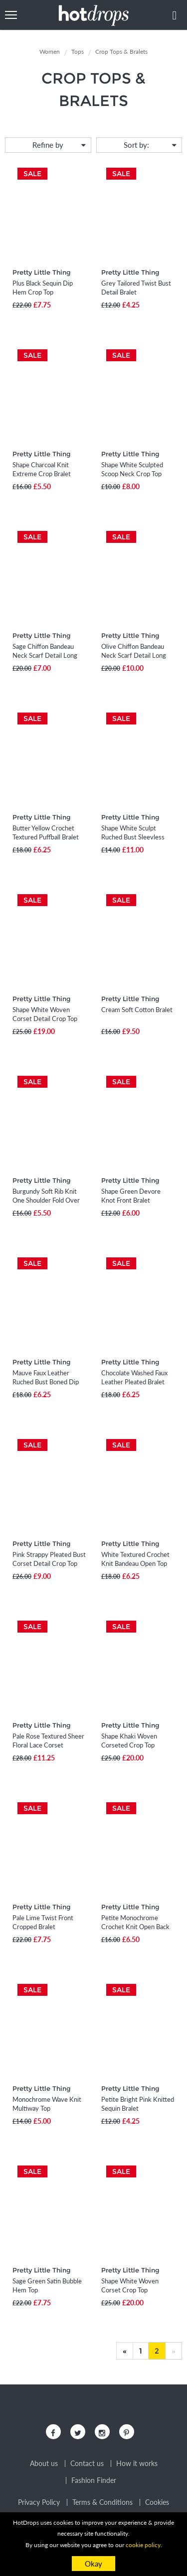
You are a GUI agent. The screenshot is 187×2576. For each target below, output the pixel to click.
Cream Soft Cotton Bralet (137, 1010)
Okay (93, 2563)
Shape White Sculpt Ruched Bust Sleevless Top (133, 837)
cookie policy (143, 2545)
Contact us (87, 2463)
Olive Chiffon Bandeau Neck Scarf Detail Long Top (133, 655)
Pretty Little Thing (41, 272)
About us (44, 2463)
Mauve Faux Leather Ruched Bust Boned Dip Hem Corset (45, 1382)
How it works (137, 2463)
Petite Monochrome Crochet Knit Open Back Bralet (135, 1927)
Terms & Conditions (102, 2502)
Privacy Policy (39, 2502)
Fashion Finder (93, 2480)
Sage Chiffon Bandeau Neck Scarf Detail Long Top (44, 655)
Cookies (157, 2502)
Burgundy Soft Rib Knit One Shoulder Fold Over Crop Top (46, 1200)
